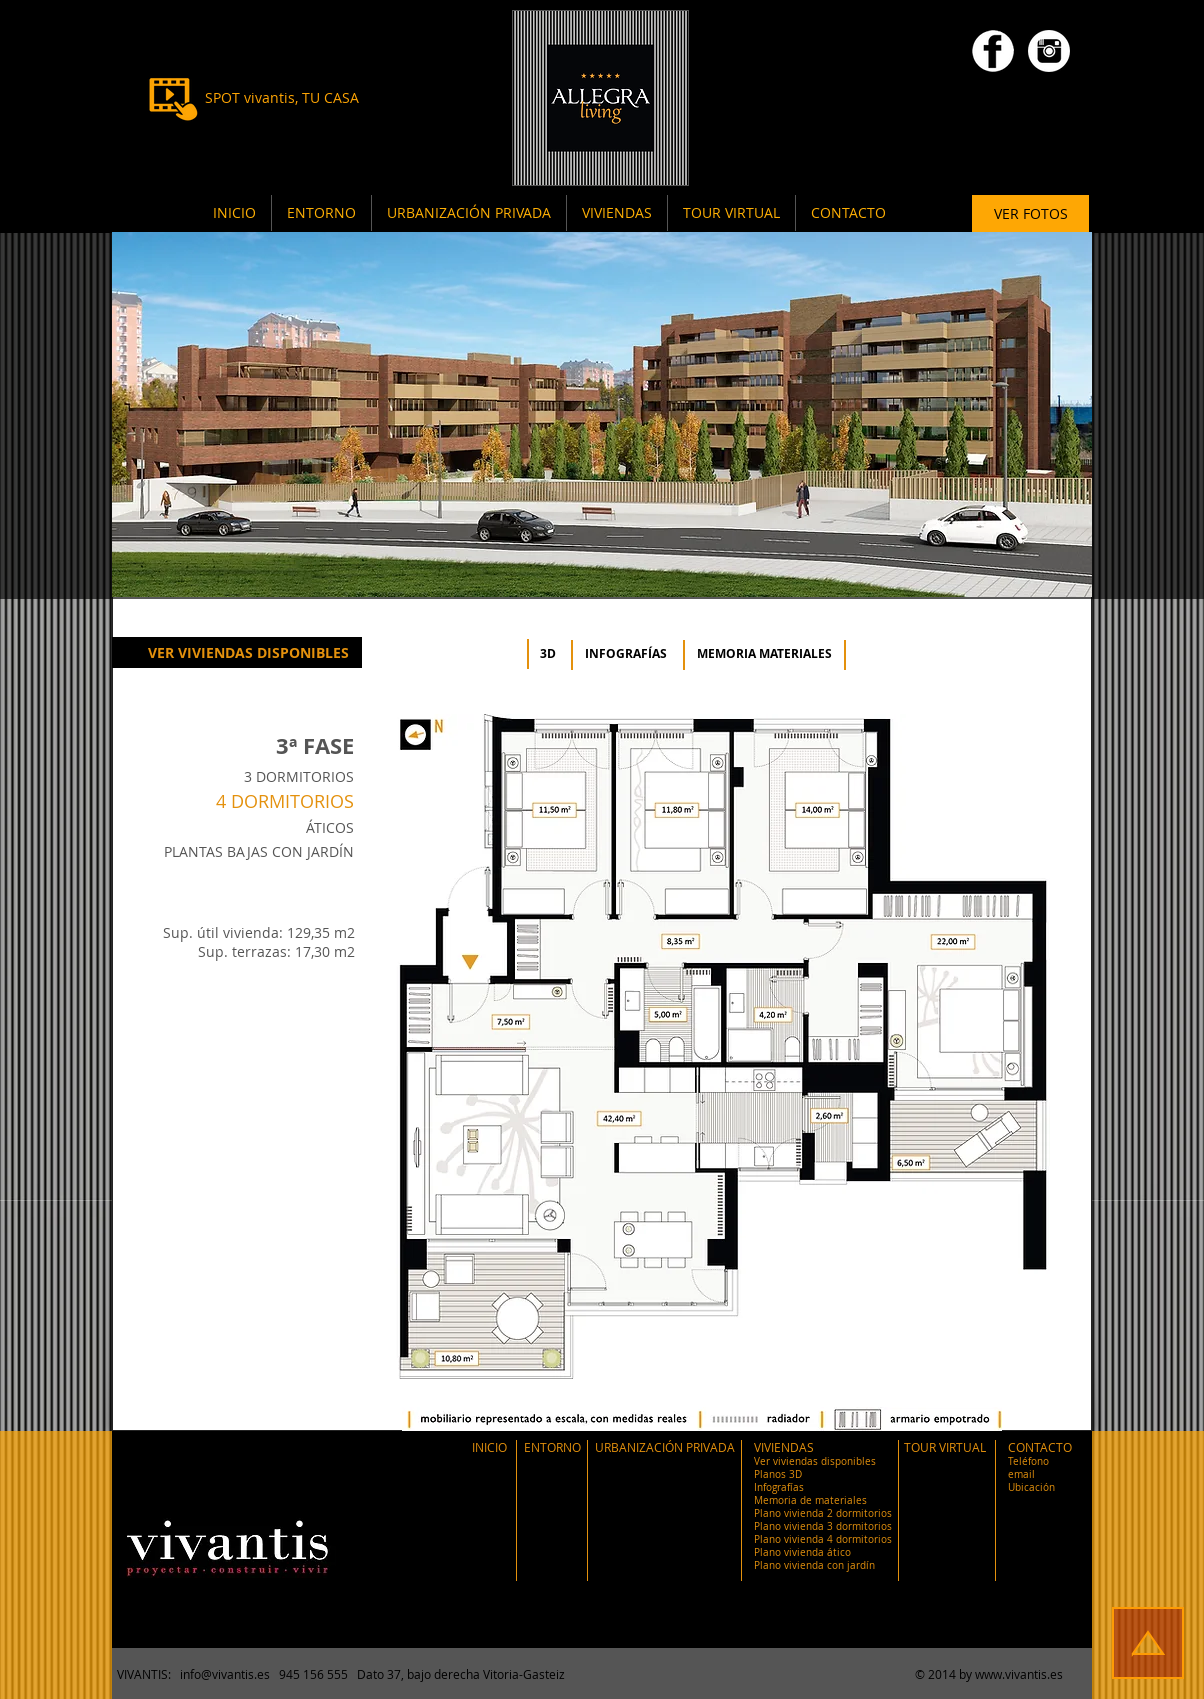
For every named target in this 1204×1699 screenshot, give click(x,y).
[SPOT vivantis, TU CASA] (281, 98)
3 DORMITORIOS (299, 776)
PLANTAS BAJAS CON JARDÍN (259, 851)
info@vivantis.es (225, 1674)
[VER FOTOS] (1030, 214)
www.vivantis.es (1019, 1674)
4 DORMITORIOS (285, 801)
